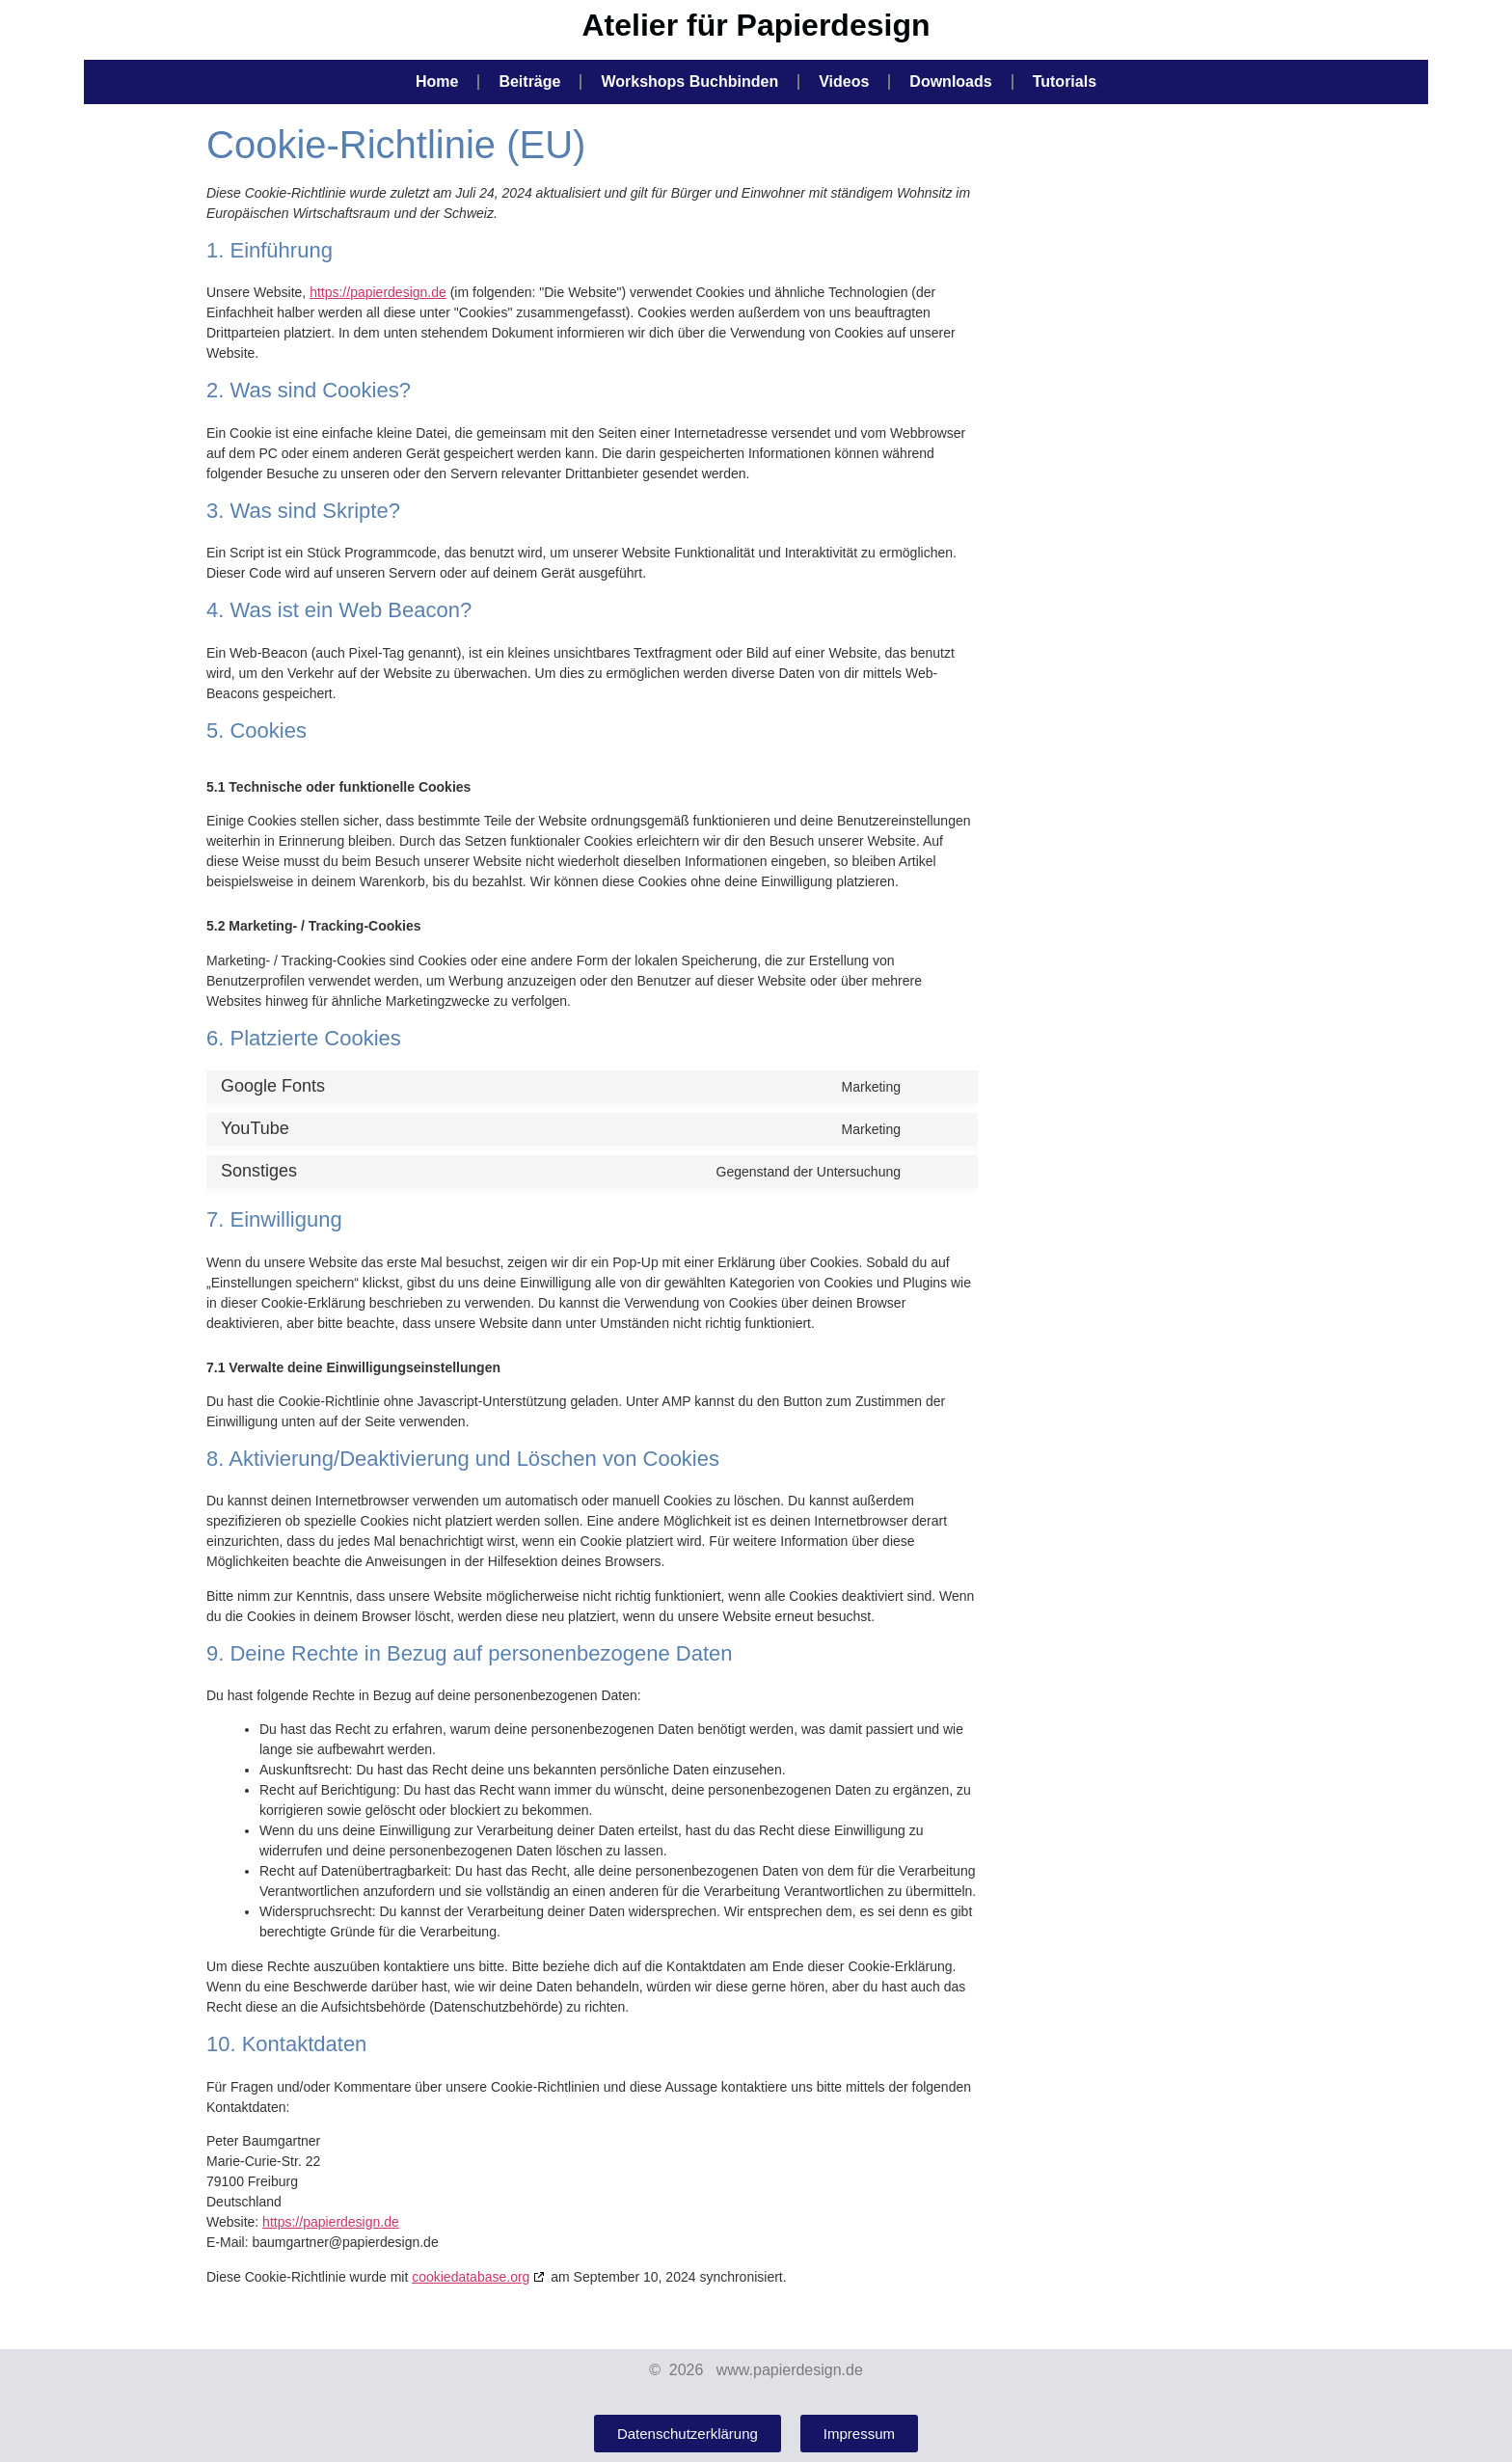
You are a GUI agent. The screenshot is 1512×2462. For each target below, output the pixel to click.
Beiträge (529, 81)
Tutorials (1064, 81)
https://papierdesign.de (378, 292)
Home (437, 81)
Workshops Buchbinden (689, 81)
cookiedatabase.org (470, 2277)
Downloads (950, 81)
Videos (844, 81)
